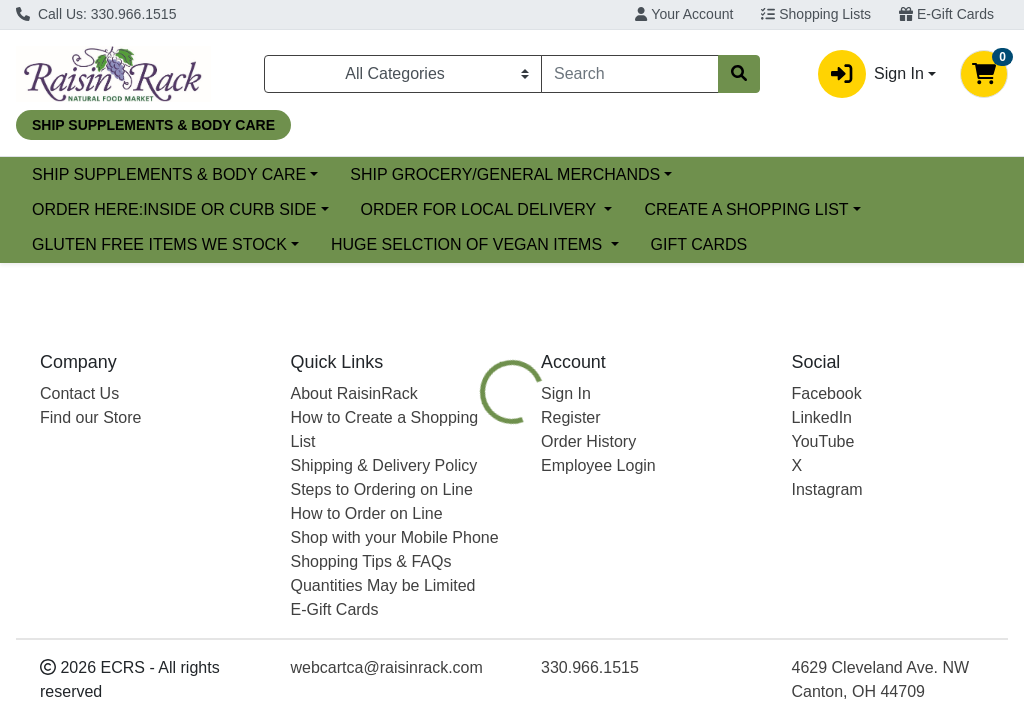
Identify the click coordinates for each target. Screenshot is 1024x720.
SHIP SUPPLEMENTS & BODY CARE (331, 174)
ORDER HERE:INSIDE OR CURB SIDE (174, 209)
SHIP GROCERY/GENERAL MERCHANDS (668, 174)
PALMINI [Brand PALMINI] (657, 683)
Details (482, 541)
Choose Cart (881, 432)
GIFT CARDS (699, 244)
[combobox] (630, 74)
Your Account (684, 14)
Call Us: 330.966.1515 (96, 14)
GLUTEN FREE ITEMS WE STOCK (159, 244)
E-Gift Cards (946, 14)
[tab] (482, 541)
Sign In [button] (871, 74)
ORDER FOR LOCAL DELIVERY (481, 209)
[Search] (630, 74)
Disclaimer (666, 541)
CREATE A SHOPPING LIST (746, 209)
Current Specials (91, 174)
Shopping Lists (816, 14)
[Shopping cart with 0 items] (984, 74)
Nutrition (568, 541)
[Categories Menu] (403, 74)
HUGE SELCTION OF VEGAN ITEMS (469, 244)
